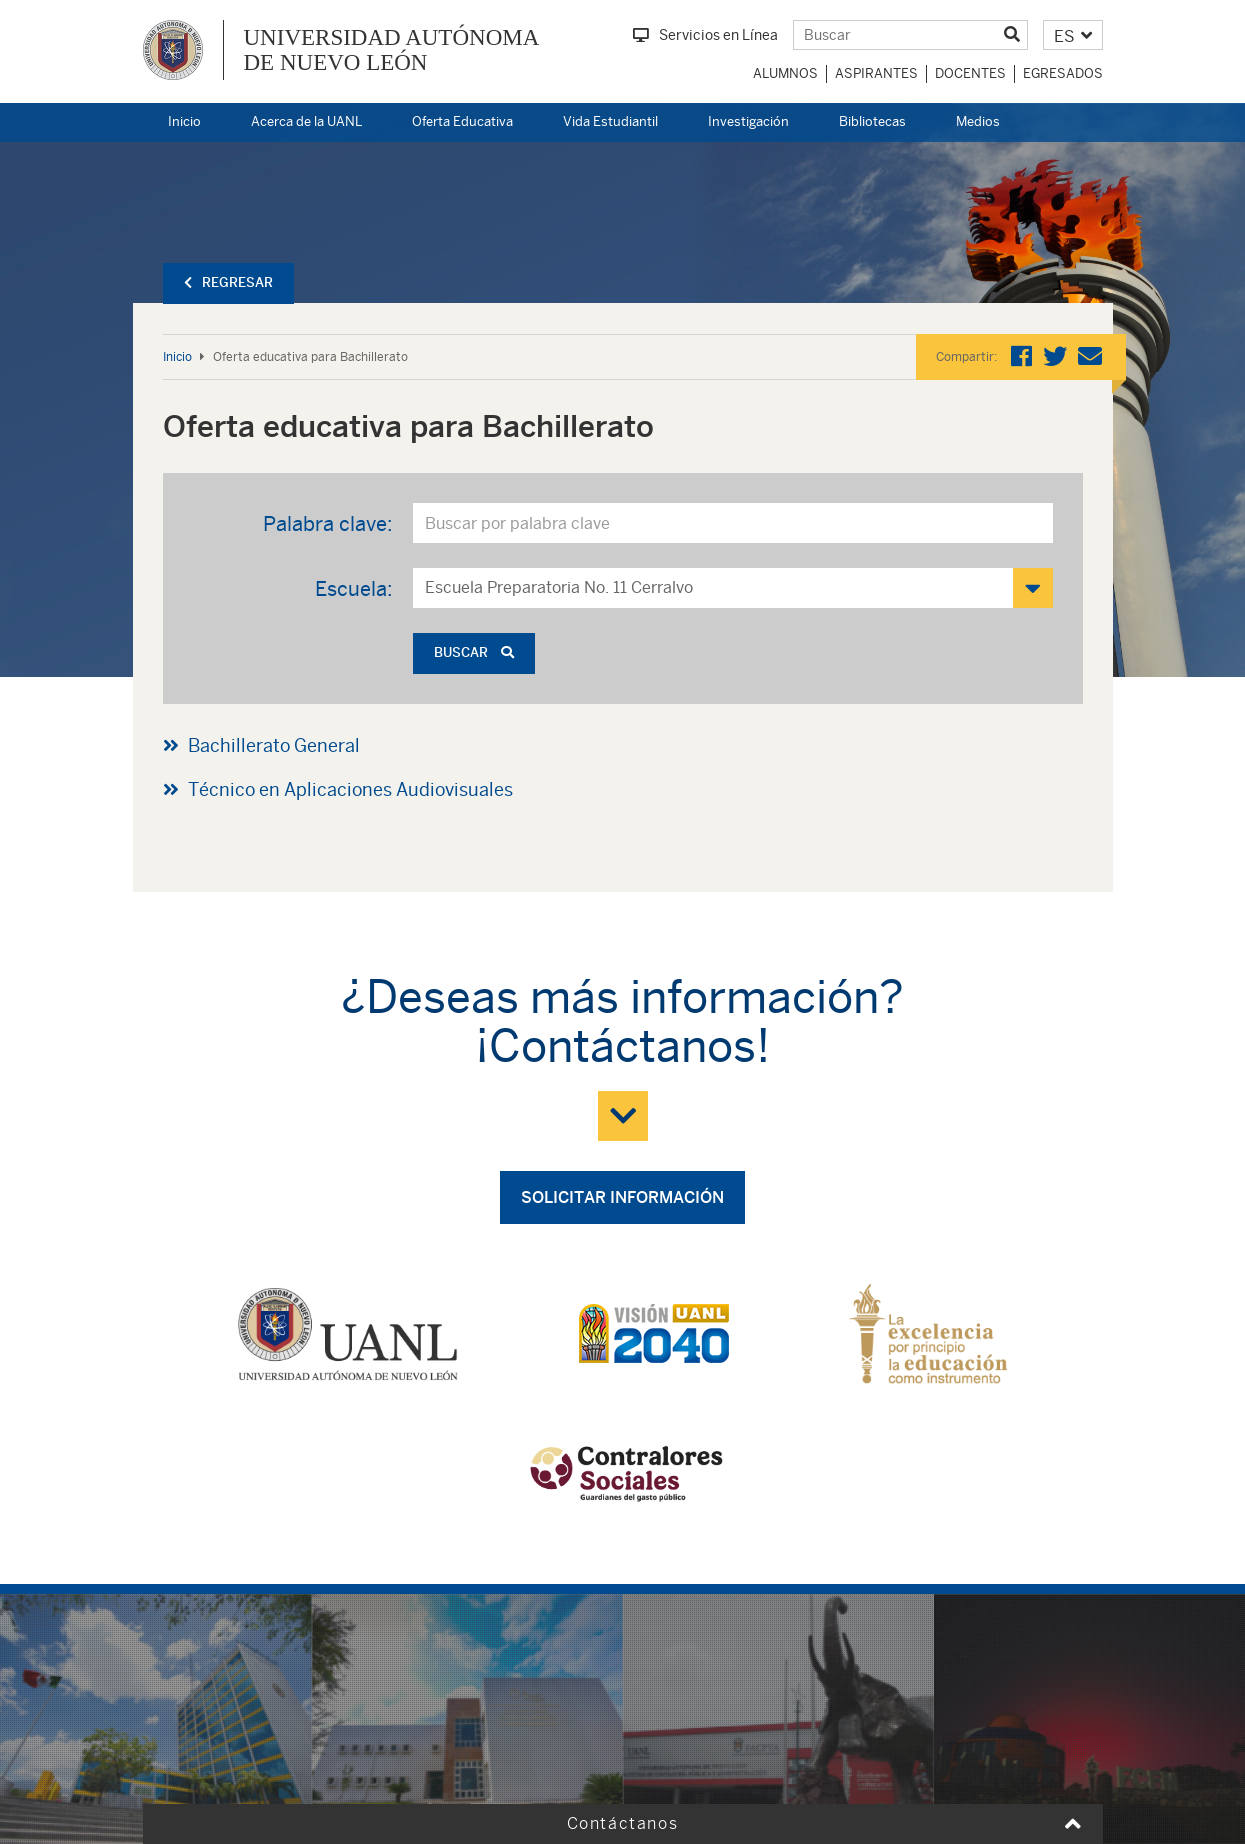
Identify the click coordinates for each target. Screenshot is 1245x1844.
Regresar (228, 282)
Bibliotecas (872, 121)
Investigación (748, 121)
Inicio (184, 121)
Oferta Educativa (462, 121)
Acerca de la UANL (306, 121)
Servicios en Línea (705, 35)
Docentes (970, 73)
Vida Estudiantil (610, 121)
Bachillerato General (274, 745)
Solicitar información (622, 1197)
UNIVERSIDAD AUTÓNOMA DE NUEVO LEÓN (392, 50)
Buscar (474, 652)
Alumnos (785, 73)
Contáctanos (623, 1823)
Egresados (1063, 73)
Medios (978, 121)
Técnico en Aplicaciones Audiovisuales (350, 789)
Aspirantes (876, 73)
